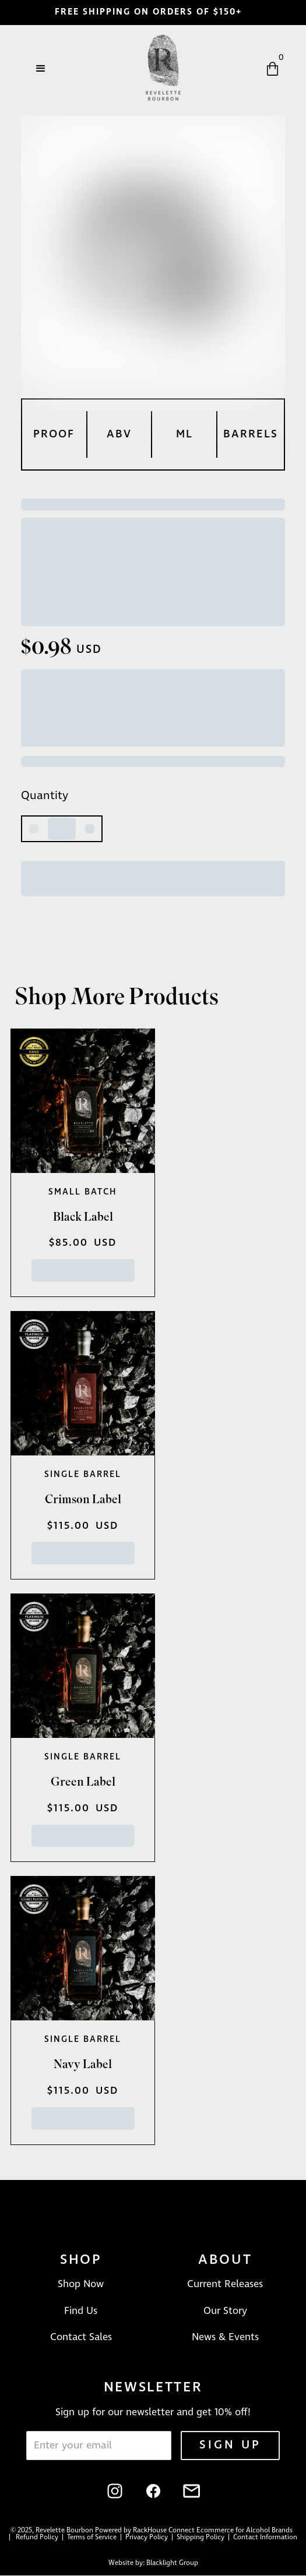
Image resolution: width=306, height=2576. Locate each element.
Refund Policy (38, 2537)
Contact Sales (81, 2337)
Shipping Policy (201, 2537)
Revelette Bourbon (64, 2530)
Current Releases (225, 2284)
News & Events (225, 2337)
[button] (40, 68)
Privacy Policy (147, 2537)
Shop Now (81, 2284)
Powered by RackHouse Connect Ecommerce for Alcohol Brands (194, 2530)
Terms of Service (93, 2537)
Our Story (225, 2311)
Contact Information (265, 2537)
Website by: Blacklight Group (153, 2563)
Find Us (80, 2311)
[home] (160, 69)
